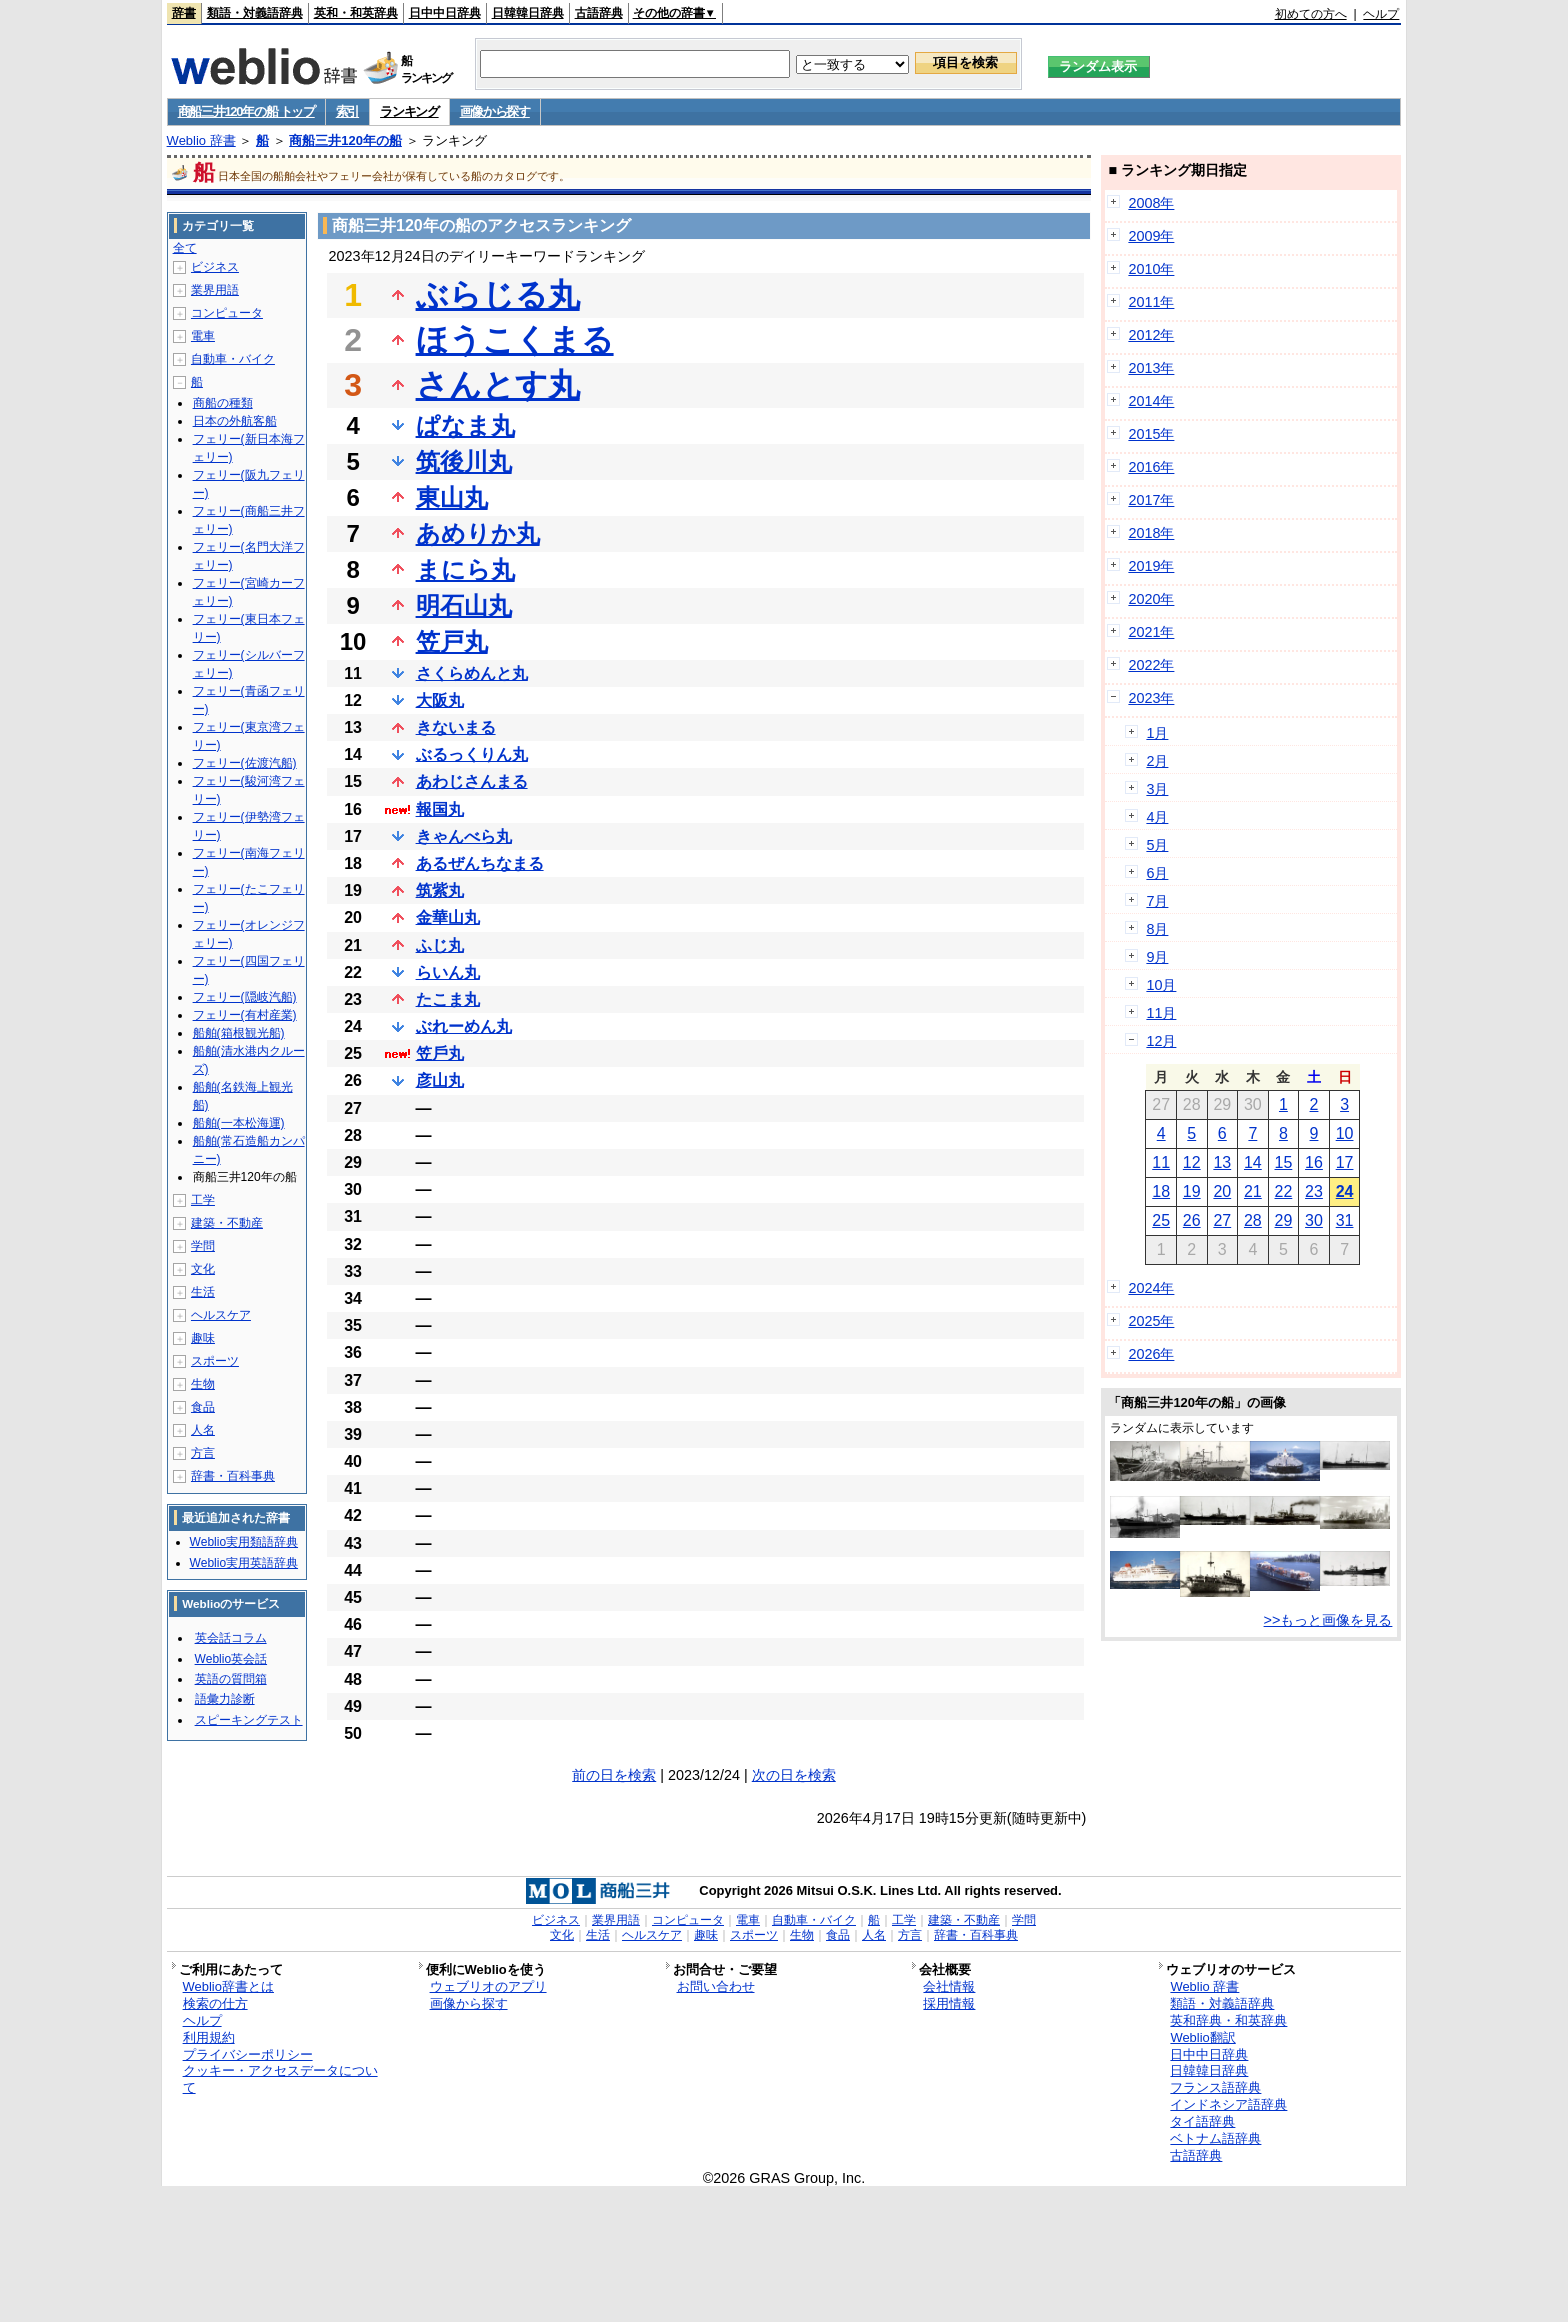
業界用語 (215, 290)
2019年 (1151, 566)
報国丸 (440, 809)
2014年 (1151, 401)
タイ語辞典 (1202, 2121)
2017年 (1151, 500)
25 (1161, 1220)
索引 (347, 111)
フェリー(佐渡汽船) (245, 763)
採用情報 (949, 2003)
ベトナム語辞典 (1215, 2138)
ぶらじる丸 (498, 295)
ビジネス (215, 267)
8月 (1157, 929)
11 (1161, 1162)
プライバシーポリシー (248, 2054)
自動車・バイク (233, 359)
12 (1192, 1162)
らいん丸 (448, 972)
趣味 (203, 1338)
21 (1253, 1191)
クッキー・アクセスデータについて (280, 2079)
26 (1192, 1220)
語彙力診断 (225, 1699)
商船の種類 (223, 403)
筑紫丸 (440, 890)
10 (1345, 1133)
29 (1284, 1220)
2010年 (1151, 269)
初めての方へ (1311, 14)
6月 (1157, 873)
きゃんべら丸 (464, 836)
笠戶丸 (440, 1053)
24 (1345, 1191)
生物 (203, 1384)
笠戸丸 (452, 641)
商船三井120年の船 (345, 140)
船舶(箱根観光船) (239, 1033)
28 (1253, 1220)
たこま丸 (448, 999)
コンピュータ (227, 313)
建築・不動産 (227, 1223)
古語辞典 (599, 13)
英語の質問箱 (231, 1679)
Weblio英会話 (231, 1659)
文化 (203, 1269)
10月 (1161, 985)
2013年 (1151, 368)
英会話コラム (231, 1638)
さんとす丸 (498, 385)
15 (1284, 1162)
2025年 (1151, 1321)
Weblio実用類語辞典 (244, 1542)
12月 (1161, 1041)
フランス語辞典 (1215, 2087)
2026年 (1151, 1354)
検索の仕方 (215, 2003)
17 (1345, 1162)
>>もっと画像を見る (1328, 1620)
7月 (1157, 901)
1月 (1157, 733)
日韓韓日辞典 (528, 13)
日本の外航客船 (235, 421)
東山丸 (452, 497)
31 (1345, 1220)
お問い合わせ (716, 1986)
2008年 (1151, 203)
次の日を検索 (794, 1775)
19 (1192, 1191)
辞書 (184, 13)
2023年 (1151, 698)
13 (1222, 1162)
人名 (203, 1430)
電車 (203, 336)
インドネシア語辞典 (1228, 2104)
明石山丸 (464, 605)
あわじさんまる (472, 781)
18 (1161, 1191)
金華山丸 (448, 917)
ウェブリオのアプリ (488, 1986)
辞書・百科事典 (233, 1476)
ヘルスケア (221, 1315)
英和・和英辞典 (356, 13)
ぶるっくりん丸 (472, 754)
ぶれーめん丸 (464, 1026)
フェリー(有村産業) (245, 1015)
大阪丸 (440, 700)
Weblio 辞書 (201, 140)
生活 (203, 1292)
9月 (1157, 957)
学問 (203, 1246)
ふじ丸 (440, 945)
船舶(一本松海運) (239, 1123)
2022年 (1151, 665)
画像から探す (495, 111)
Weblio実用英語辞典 (244, 1563)
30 (1314, 1220)
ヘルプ (1381, 14)
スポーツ (215, 1361)
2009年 (1151, 236)
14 (1253, 1162)
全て (185, 248)
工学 (203, 1200)
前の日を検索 (614, 1775)
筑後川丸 (464, 461)
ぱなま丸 (465, 425)
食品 (203, 1407)
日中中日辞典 (445, 13)
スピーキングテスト (249, 1720)
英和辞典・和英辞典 (1228, 2020)
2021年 (1151, 632)
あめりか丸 (478, 533)
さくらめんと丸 (472, 673)
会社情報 (949, 1986)
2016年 (1151, 467)
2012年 (1151, 335)
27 (1222, 1220)
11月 (1161, 1013)
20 (1222, 1191)
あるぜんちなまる (480, 863)
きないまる (456, 727)
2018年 (1151, 533)
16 (1314, 1162)
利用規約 (209, 2037)
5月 (1157, 845)
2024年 (1151, 1288)
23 (1314, 1191)
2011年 (1151, 302)
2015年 (1151, 434)
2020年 (1151, 599)
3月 (1157, 789)
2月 (1157, 761)
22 (1284, 1191)
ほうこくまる (515, 340)
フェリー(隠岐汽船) (245, 997)
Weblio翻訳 (1202, 2037)
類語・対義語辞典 (255, 13)
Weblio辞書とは (228, 1986)
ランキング (409, 111)
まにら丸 (465, 569)
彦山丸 (440, 1080)
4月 (1157, 817)
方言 (203, 1453)
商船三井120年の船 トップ (246, 111)
